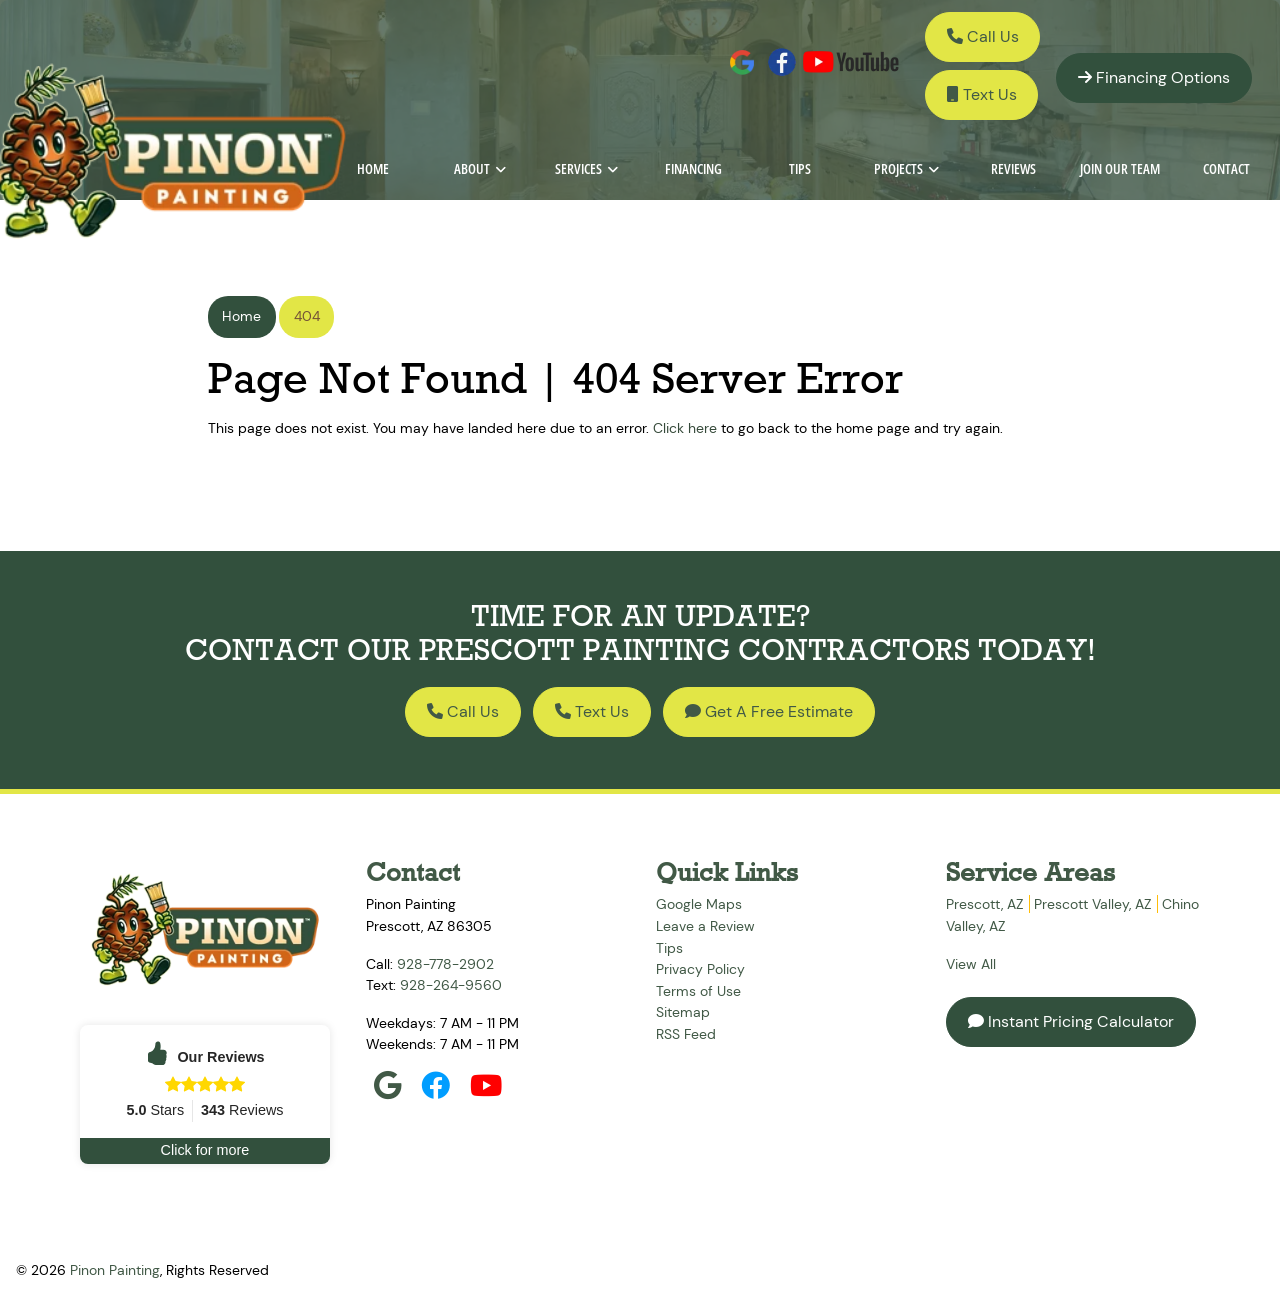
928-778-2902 (445, 964)
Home (241, 316)
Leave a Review (705, 926)
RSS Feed (686, 1034)
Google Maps (699, 904)
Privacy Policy (700, 969)
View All (971, 964)
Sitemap (683, 1012)
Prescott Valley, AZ (1092, 904)
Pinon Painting (115, 1270)
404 (307, 316)
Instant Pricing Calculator (1071, 1021)
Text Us (982, 94)
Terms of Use (698, 991)
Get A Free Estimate (769, 711)
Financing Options (1154, 77)
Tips (669, 948)
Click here (685, 428)
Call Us (983, 36)
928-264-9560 (451, 985)
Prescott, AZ (984, 904)
